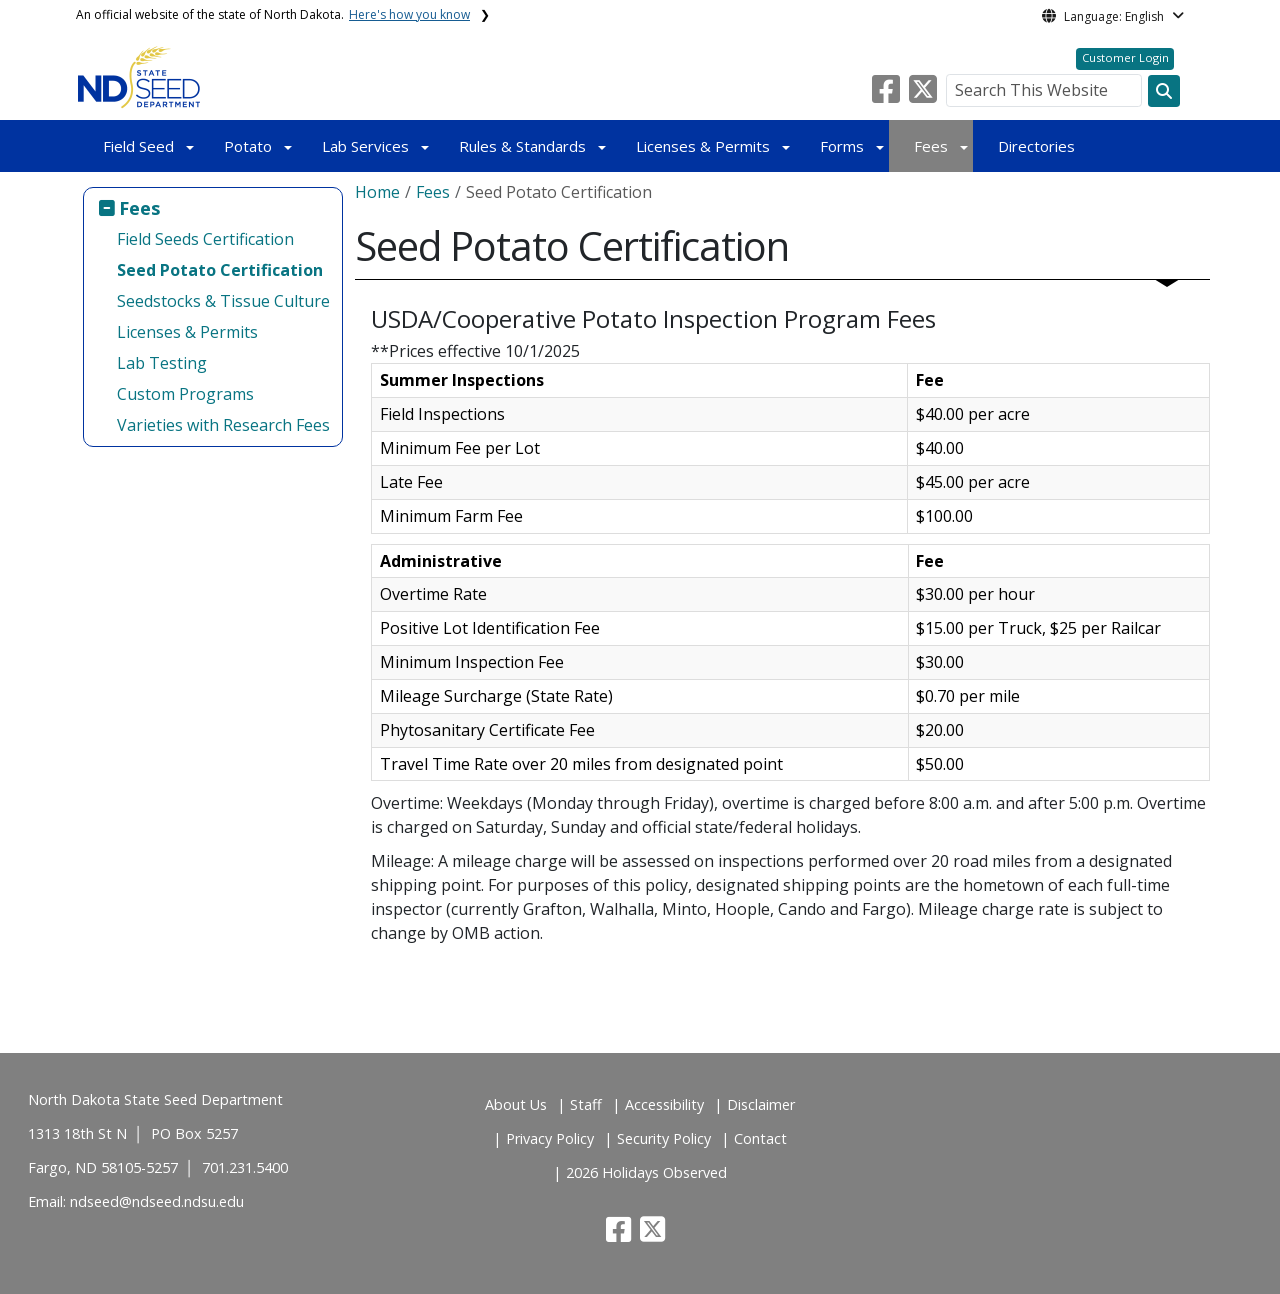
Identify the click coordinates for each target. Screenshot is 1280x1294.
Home (377, 192)
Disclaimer (761, 1104)
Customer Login (1125, 57)
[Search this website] (1164, 91)
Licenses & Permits (703, 146)
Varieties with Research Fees (223, 425)
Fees (931, 146)
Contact (760, 1138)
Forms (842, 146)
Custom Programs (185, 394)
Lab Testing (162, 363)
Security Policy (664, 1138)
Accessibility (664, 1104)
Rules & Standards (522, 146)
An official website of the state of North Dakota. (273, 14)
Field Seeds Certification (205, 239)
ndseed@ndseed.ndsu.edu (157, 1201)
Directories (1036, 146)
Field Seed (138, 146)
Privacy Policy (550, 1138)
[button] (888, 95)
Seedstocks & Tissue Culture (223, 301)
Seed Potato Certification (220, 270)
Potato (248, 146)
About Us (516, 1104)
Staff (586, 1104)
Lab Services (365, 146)
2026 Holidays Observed (646, 1172)
